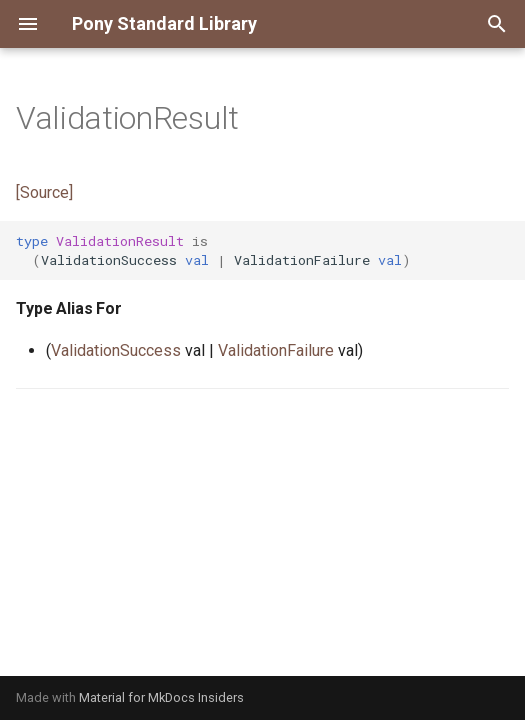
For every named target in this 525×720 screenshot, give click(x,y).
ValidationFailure (276, 350)
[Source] (44, 192)
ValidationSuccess (116, 350)
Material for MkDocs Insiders (161, 697)
